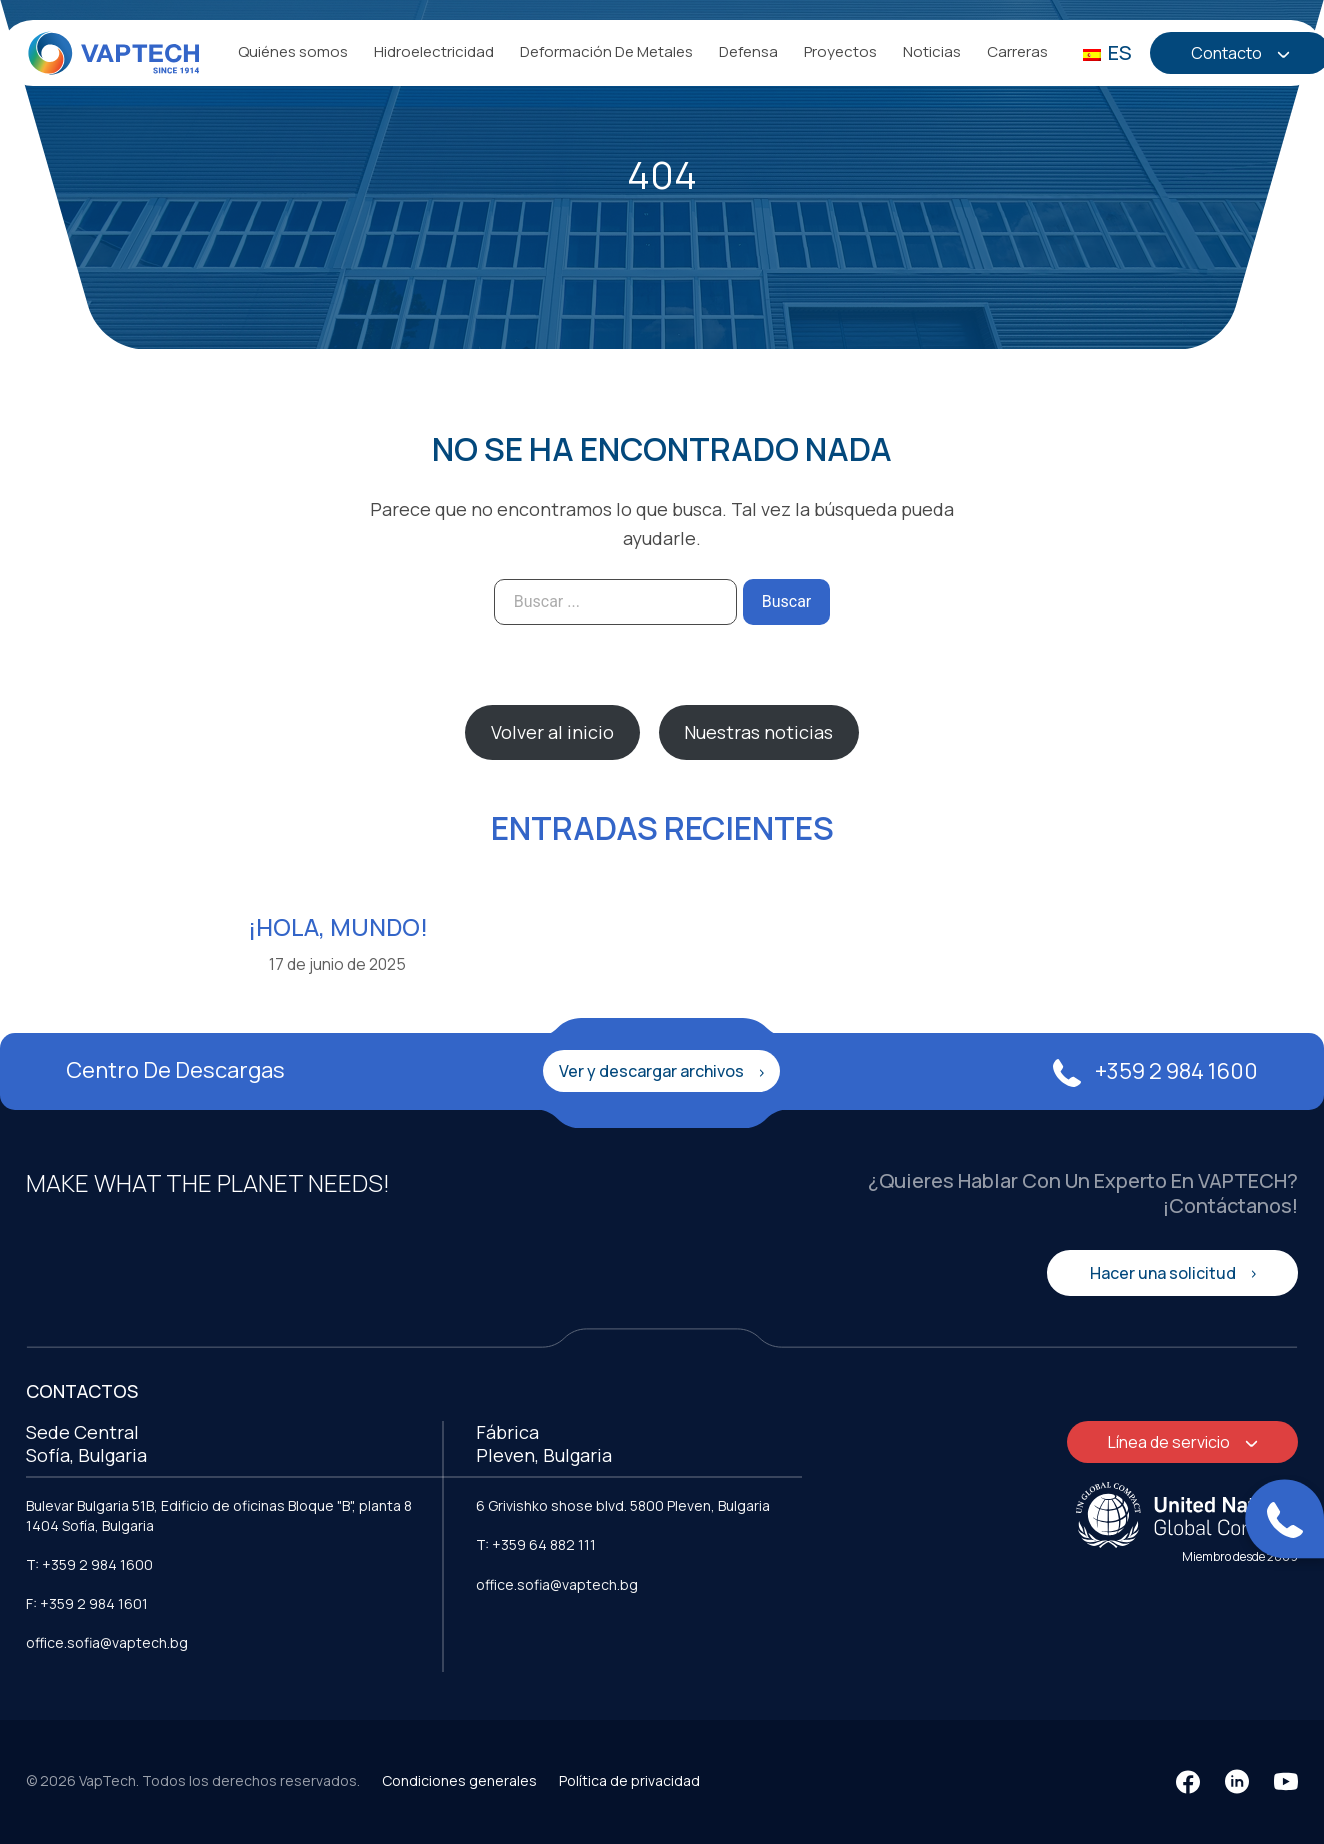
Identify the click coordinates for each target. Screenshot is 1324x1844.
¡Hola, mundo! (338, 926)
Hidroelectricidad (434, 51)
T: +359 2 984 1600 (89, 1564)
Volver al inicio (552, 732)
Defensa (748, 51)
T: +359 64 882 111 (536, 1544)
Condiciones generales (459, 1780)
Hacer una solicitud (1164, 1273)
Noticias (932, 51)
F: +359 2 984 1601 (87, 1603)
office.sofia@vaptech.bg (107, 1642)
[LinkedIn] (1237, 1782)
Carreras (1017, 51)
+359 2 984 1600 (1155, 1071)
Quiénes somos (293, 51)
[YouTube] (1286, 1782)
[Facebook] (1188, 1782)
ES (1107, 52)
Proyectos (840, 51)
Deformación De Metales (606, 51)
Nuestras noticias (758, 732)
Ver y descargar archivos (653, 1071)
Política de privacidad (629, 1780)
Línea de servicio (1170, 1442)
